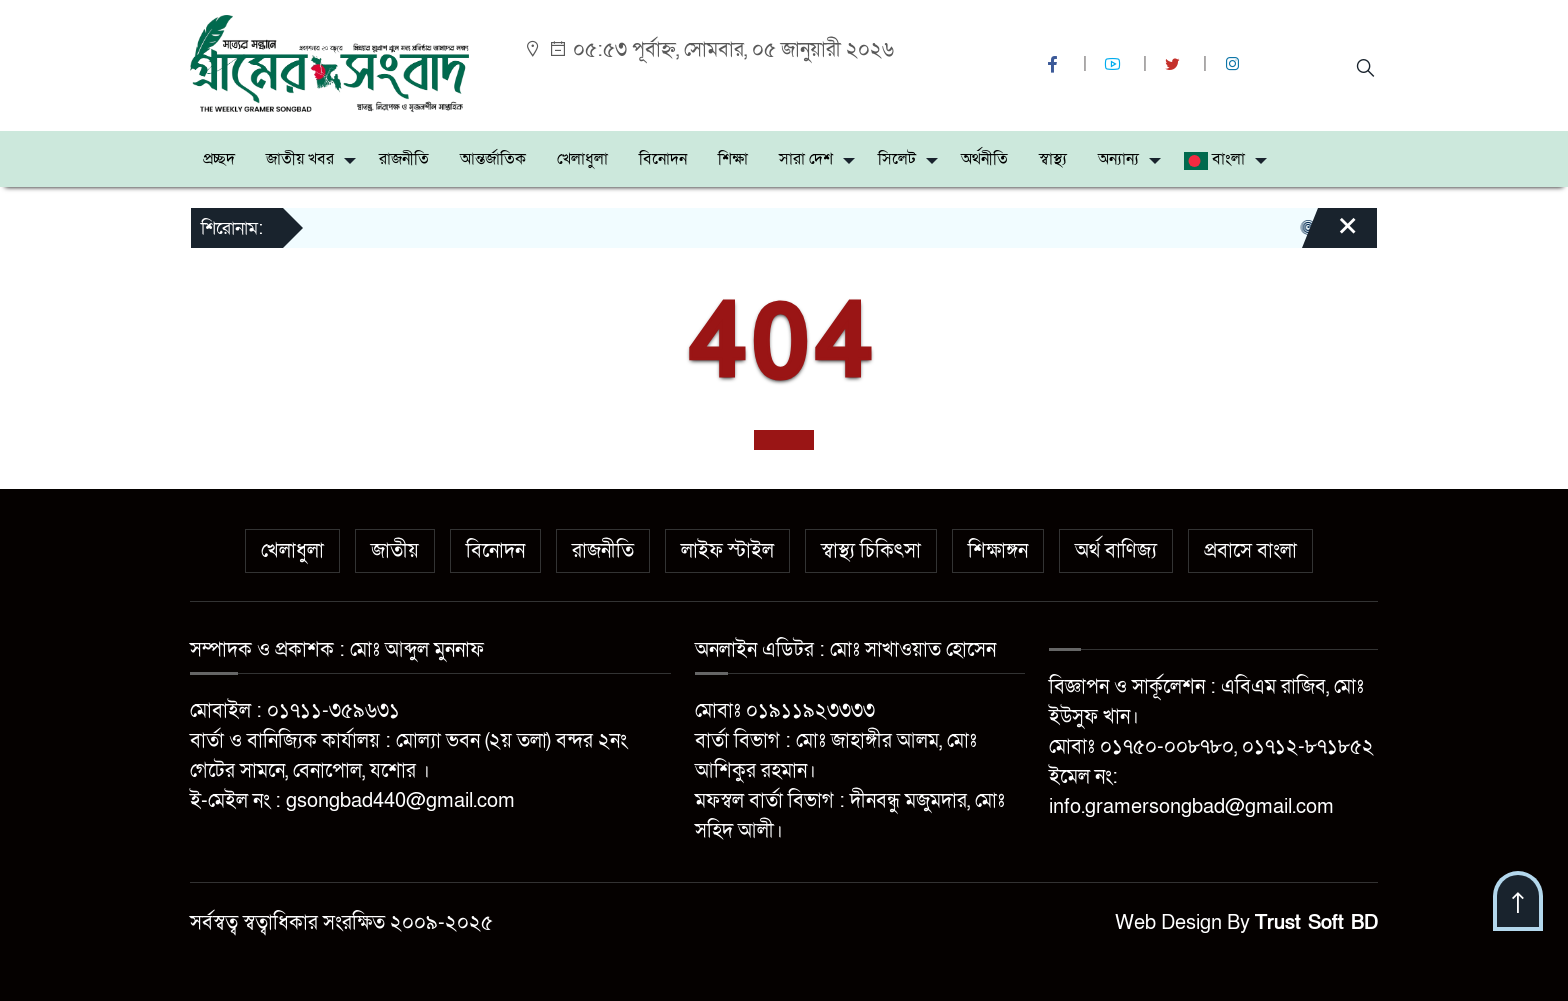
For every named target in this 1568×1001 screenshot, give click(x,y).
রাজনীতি (404, 159)
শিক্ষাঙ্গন (998, 551)
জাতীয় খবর (300, 159)
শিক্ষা (733, 159)
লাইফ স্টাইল (727, 551)
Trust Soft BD (1316, 923)
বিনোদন (663, 159)
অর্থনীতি (984, 159)
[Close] (1330, 235)
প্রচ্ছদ (219, 159)
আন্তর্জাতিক (493, 159)
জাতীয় (395, 551)
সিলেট (897, 159)
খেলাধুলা (582, 159)
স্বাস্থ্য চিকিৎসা (871, 551)
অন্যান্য (1118, 159)
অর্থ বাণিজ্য (1116, 551)
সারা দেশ (806, 159)
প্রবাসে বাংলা (1250, 551)
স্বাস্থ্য (1053, 159)
